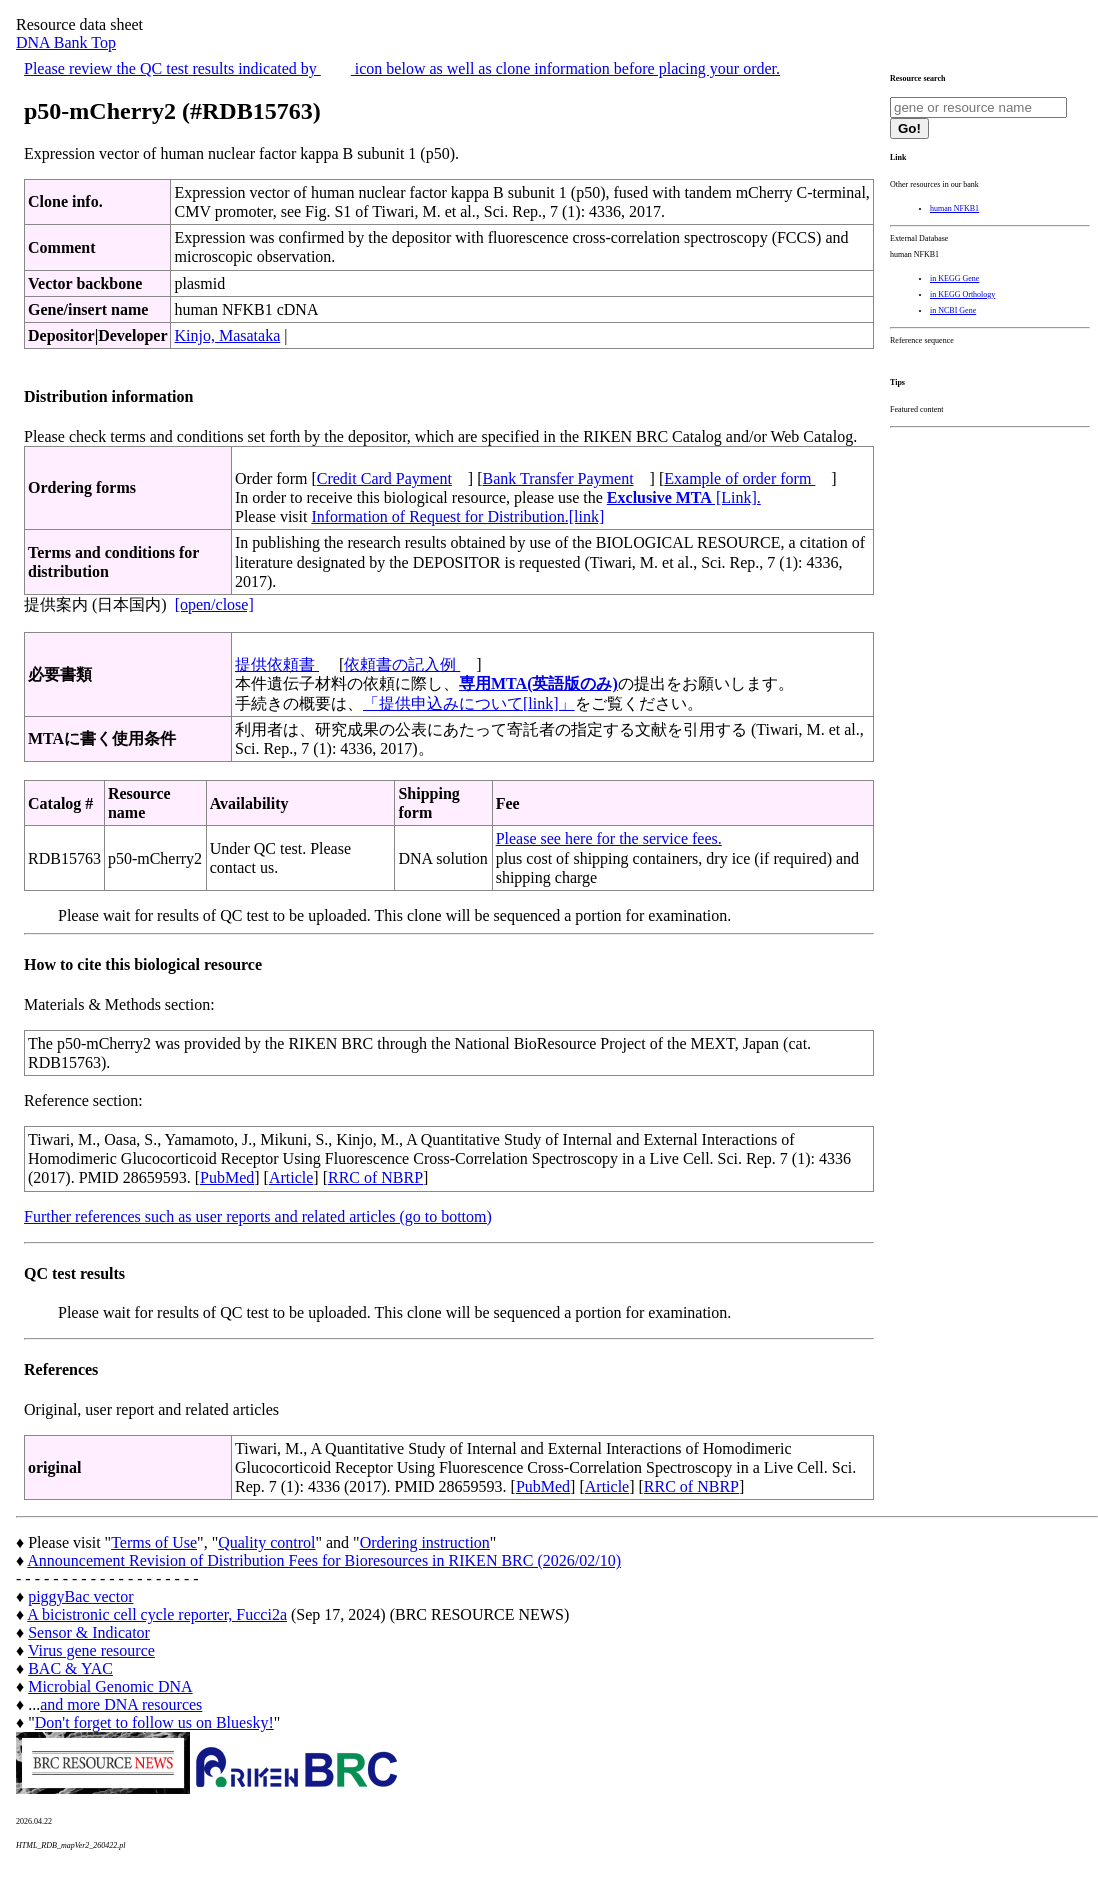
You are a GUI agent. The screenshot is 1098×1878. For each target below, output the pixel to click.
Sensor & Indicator (89, 1632)
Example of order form (739, 478)
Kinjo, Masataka (227, 335)
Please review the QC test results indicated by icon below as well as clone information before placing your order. (402, 68)
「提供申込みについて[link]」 (469, 703)
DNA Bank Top (66, 42)
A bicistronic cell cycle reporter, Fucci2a (157, 1614)
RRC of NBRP (375, 1177)
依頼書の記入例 (402, 664)
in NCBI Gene (953, 310)
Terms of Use (154, 1542)
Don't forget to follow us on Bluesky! (154, 1722)
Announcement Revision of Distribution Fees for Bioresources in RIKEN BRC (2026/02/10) (324, 1560)
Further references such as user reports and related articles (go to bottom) (258, 1216)
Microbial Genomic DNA (110, 1686)
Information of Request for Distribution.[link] (457, 516)
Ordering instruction (425, 1542)
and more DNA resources (121, 1704)
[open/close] (214, 604)
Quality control (266, 1542)
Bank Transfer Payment (558, 478)
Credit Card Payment (384, 478)
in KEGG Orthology (962, 294)
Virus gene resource (91, 1650)
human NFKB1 (954, 208)
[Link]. (684, 497)
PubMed (227, 1177)
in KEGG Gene (954, 278)
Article (291, 1177)
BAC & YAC (70, 1668)
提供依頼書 (277, 664)
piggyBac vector (80, 1596)
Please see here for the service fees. (609, 838)
